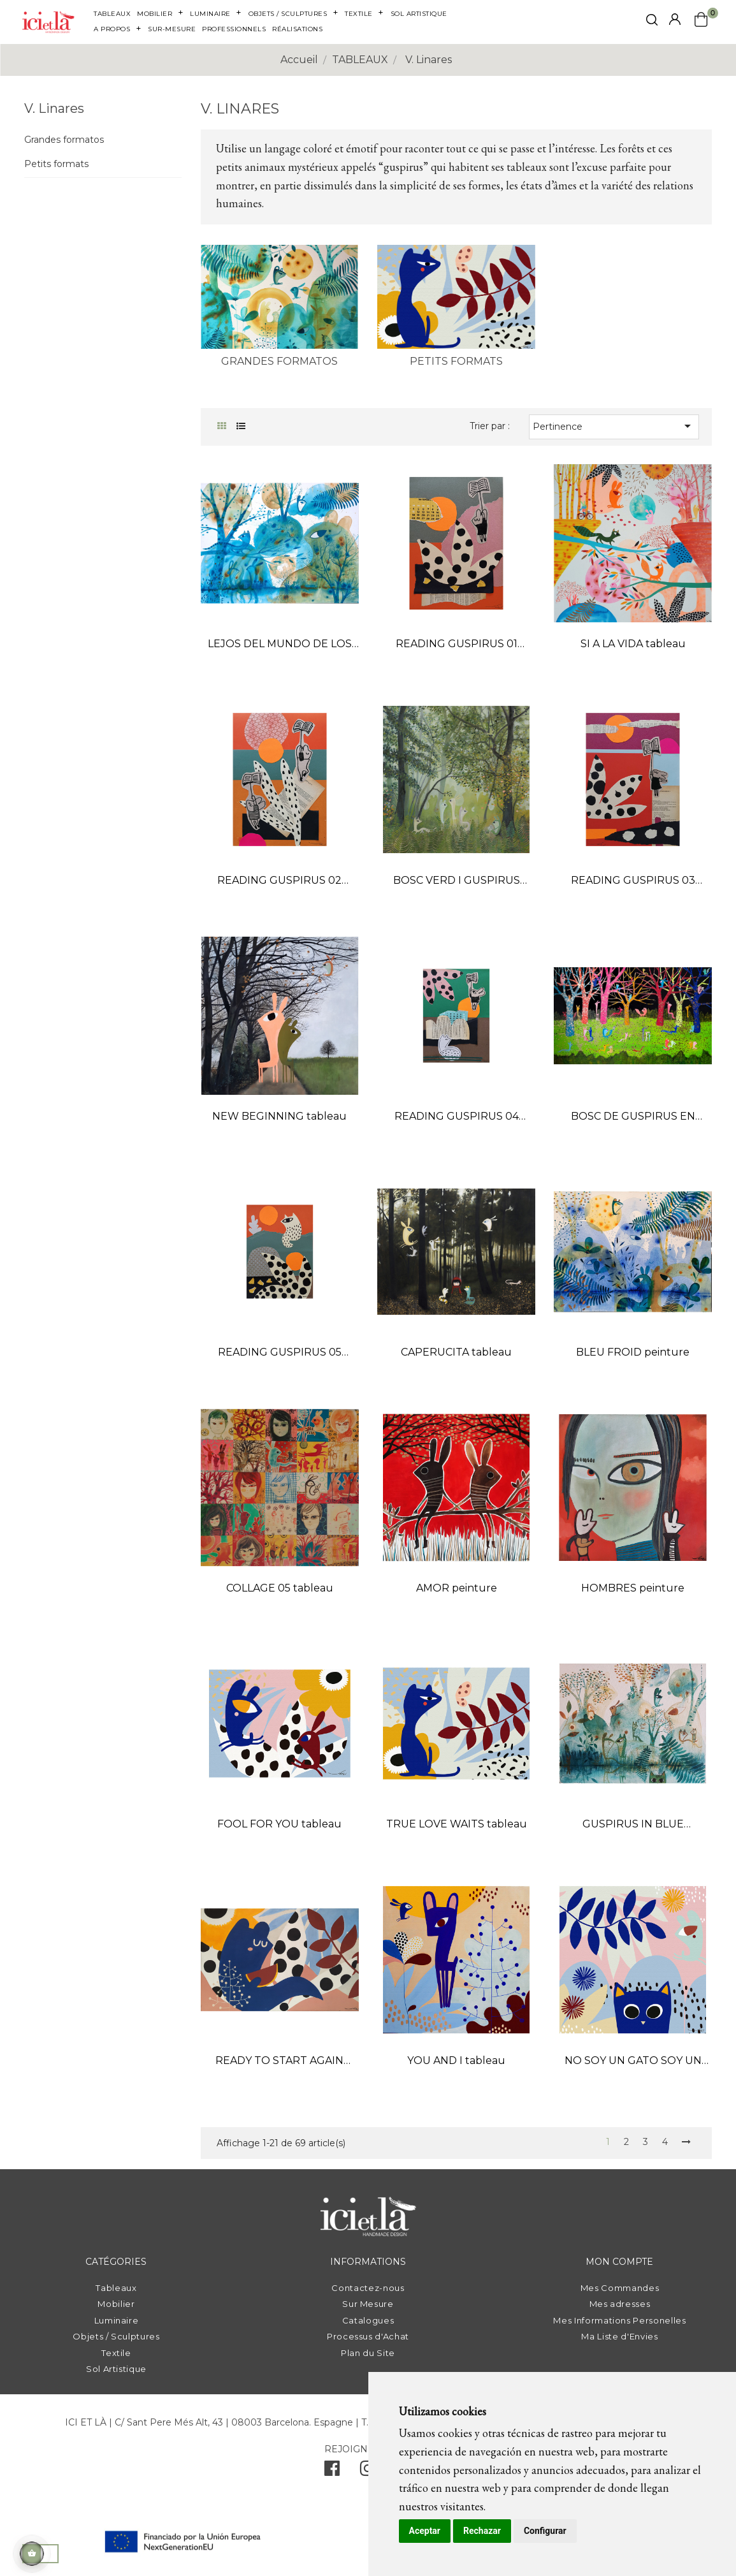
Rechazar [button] (482, 2531)
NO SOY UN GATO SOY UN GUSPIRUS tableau (633, 2061)
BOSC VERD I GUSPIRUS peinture (456, 881)
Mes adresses (620, 2304)
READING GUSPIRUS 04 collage (456, 1117)
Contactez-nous (367, 2288)
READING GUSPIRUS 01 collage (456, 645)
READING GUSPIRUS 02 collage (279, 881)
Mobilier (115, 2304)
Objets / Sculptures (116, 2336)
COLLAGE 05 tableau (279, 1588)
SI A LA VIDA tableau (633, 644)
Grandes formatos (64, 140)
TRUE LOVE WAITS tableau (456, 1824)
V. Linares (54, 108)
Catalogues (368, 2320)
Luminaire (116, 2320)
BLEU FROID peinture (632, 1352)
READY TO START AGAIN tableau (279, 2061)
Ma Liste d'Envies (619, 2336)
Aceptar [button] (425, 2531)
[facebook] (332, 2471)
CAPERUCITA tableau (456, 1352)
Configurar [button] (545, 2531)
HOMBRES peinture (632, 1588)
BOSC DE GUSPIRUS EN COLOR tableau (633, 1117)
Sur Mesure (368, 2304)
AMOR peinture (456, 1588)
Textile (116, 2353)
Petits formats (56, 164)
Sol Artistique (116, 2369)
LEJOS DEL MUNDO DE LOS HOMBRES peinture (280, 645)
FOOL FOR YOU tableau (279, 1824)
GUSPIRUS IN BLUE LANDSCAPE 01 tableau (633, 1825)
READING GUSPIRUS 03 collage (633, 881)
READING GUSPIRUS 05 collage (280, 1353)
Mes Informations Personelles (619, 2320)
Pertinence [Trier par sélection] (614, 426)
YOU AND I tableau (456, 2060)
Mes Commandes (620, 2288)
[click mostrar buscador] (652, 22)
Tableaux (116, 2288)
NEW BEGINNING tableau (279, 1116)
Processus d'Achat (368, 2336)
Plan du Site (368, 2353)
